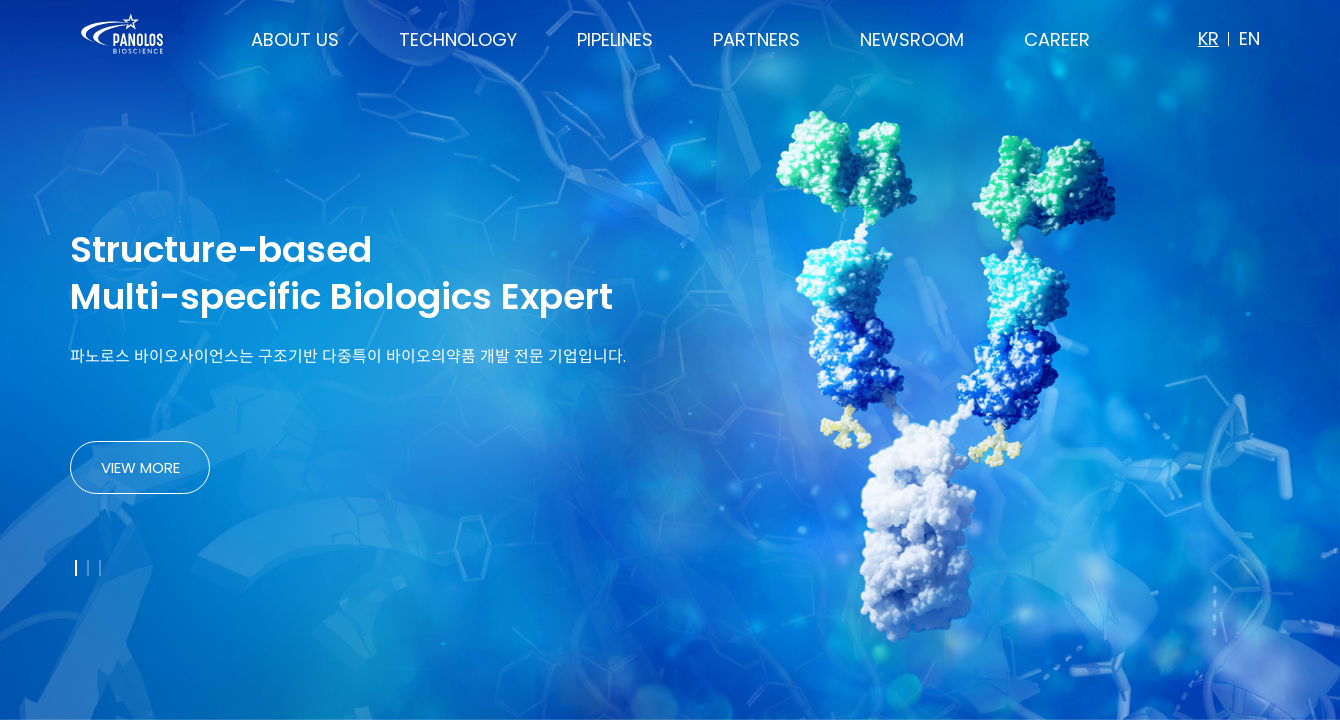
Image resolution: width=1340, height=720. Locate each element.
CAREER (1057, 39)
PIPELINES (615, 39)
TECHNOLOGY (458, 39)
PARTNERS (756, 39)
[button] (76, 568)
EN (1249, 38)
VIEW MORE (140, 467)
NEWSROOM (912, 39)
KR (1208, 38)
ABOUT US (295, 39)
